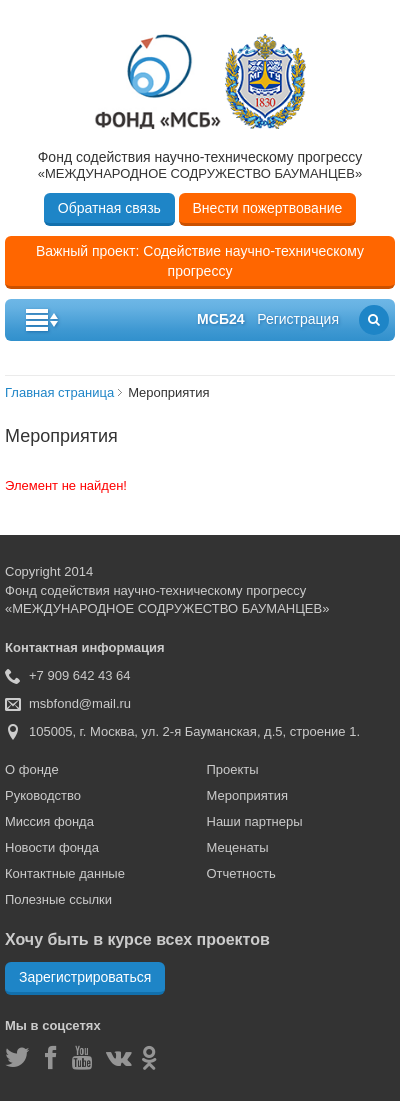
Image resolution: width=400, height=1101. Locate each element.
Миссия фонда (49, 821)
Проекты (233, 769)
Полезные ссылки (58, 899)
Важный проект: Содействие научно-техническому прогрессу (200, 261)
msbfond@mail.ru (80, 703)
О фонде (32, 769)
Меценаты (238, 847)
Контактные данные (65, 873)
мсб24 (220, 319)
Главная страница (59, 392)
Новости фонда (52, 847)
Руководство (43, 795)
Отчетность (241, 873)
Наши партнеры (255, 821)
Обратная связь (109, 208)
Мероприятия (248, 795)
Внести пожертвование (268, 208)
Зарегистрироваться (85, 977)
